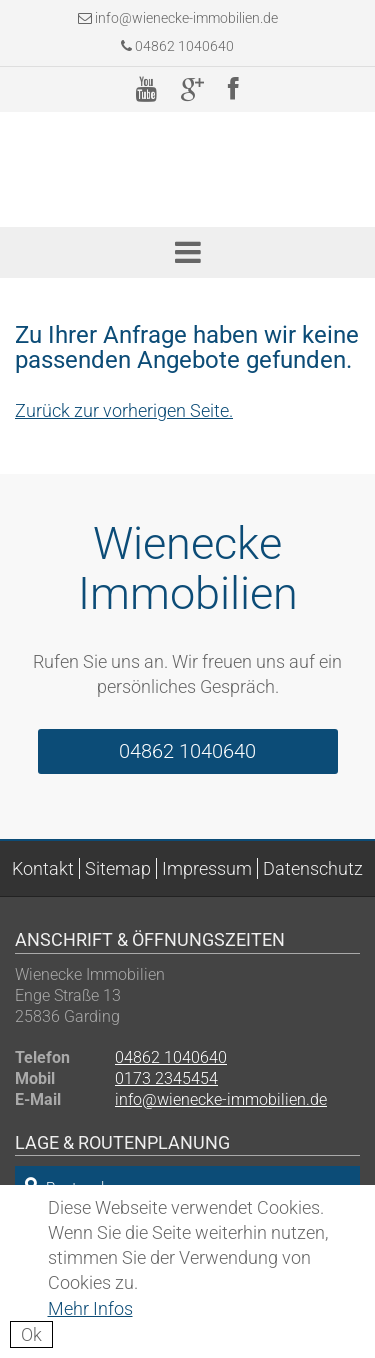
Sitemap (118, 868)
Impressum (207, 868)
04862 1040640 (177, 46)
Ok (31, 1334)
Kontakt (43, 868)
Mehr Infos (90, 1308)
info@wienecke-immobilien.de (186, 18)
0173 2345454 (166, 1078)
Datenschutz (313, 868)
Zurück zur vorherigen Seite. (124, 410)
